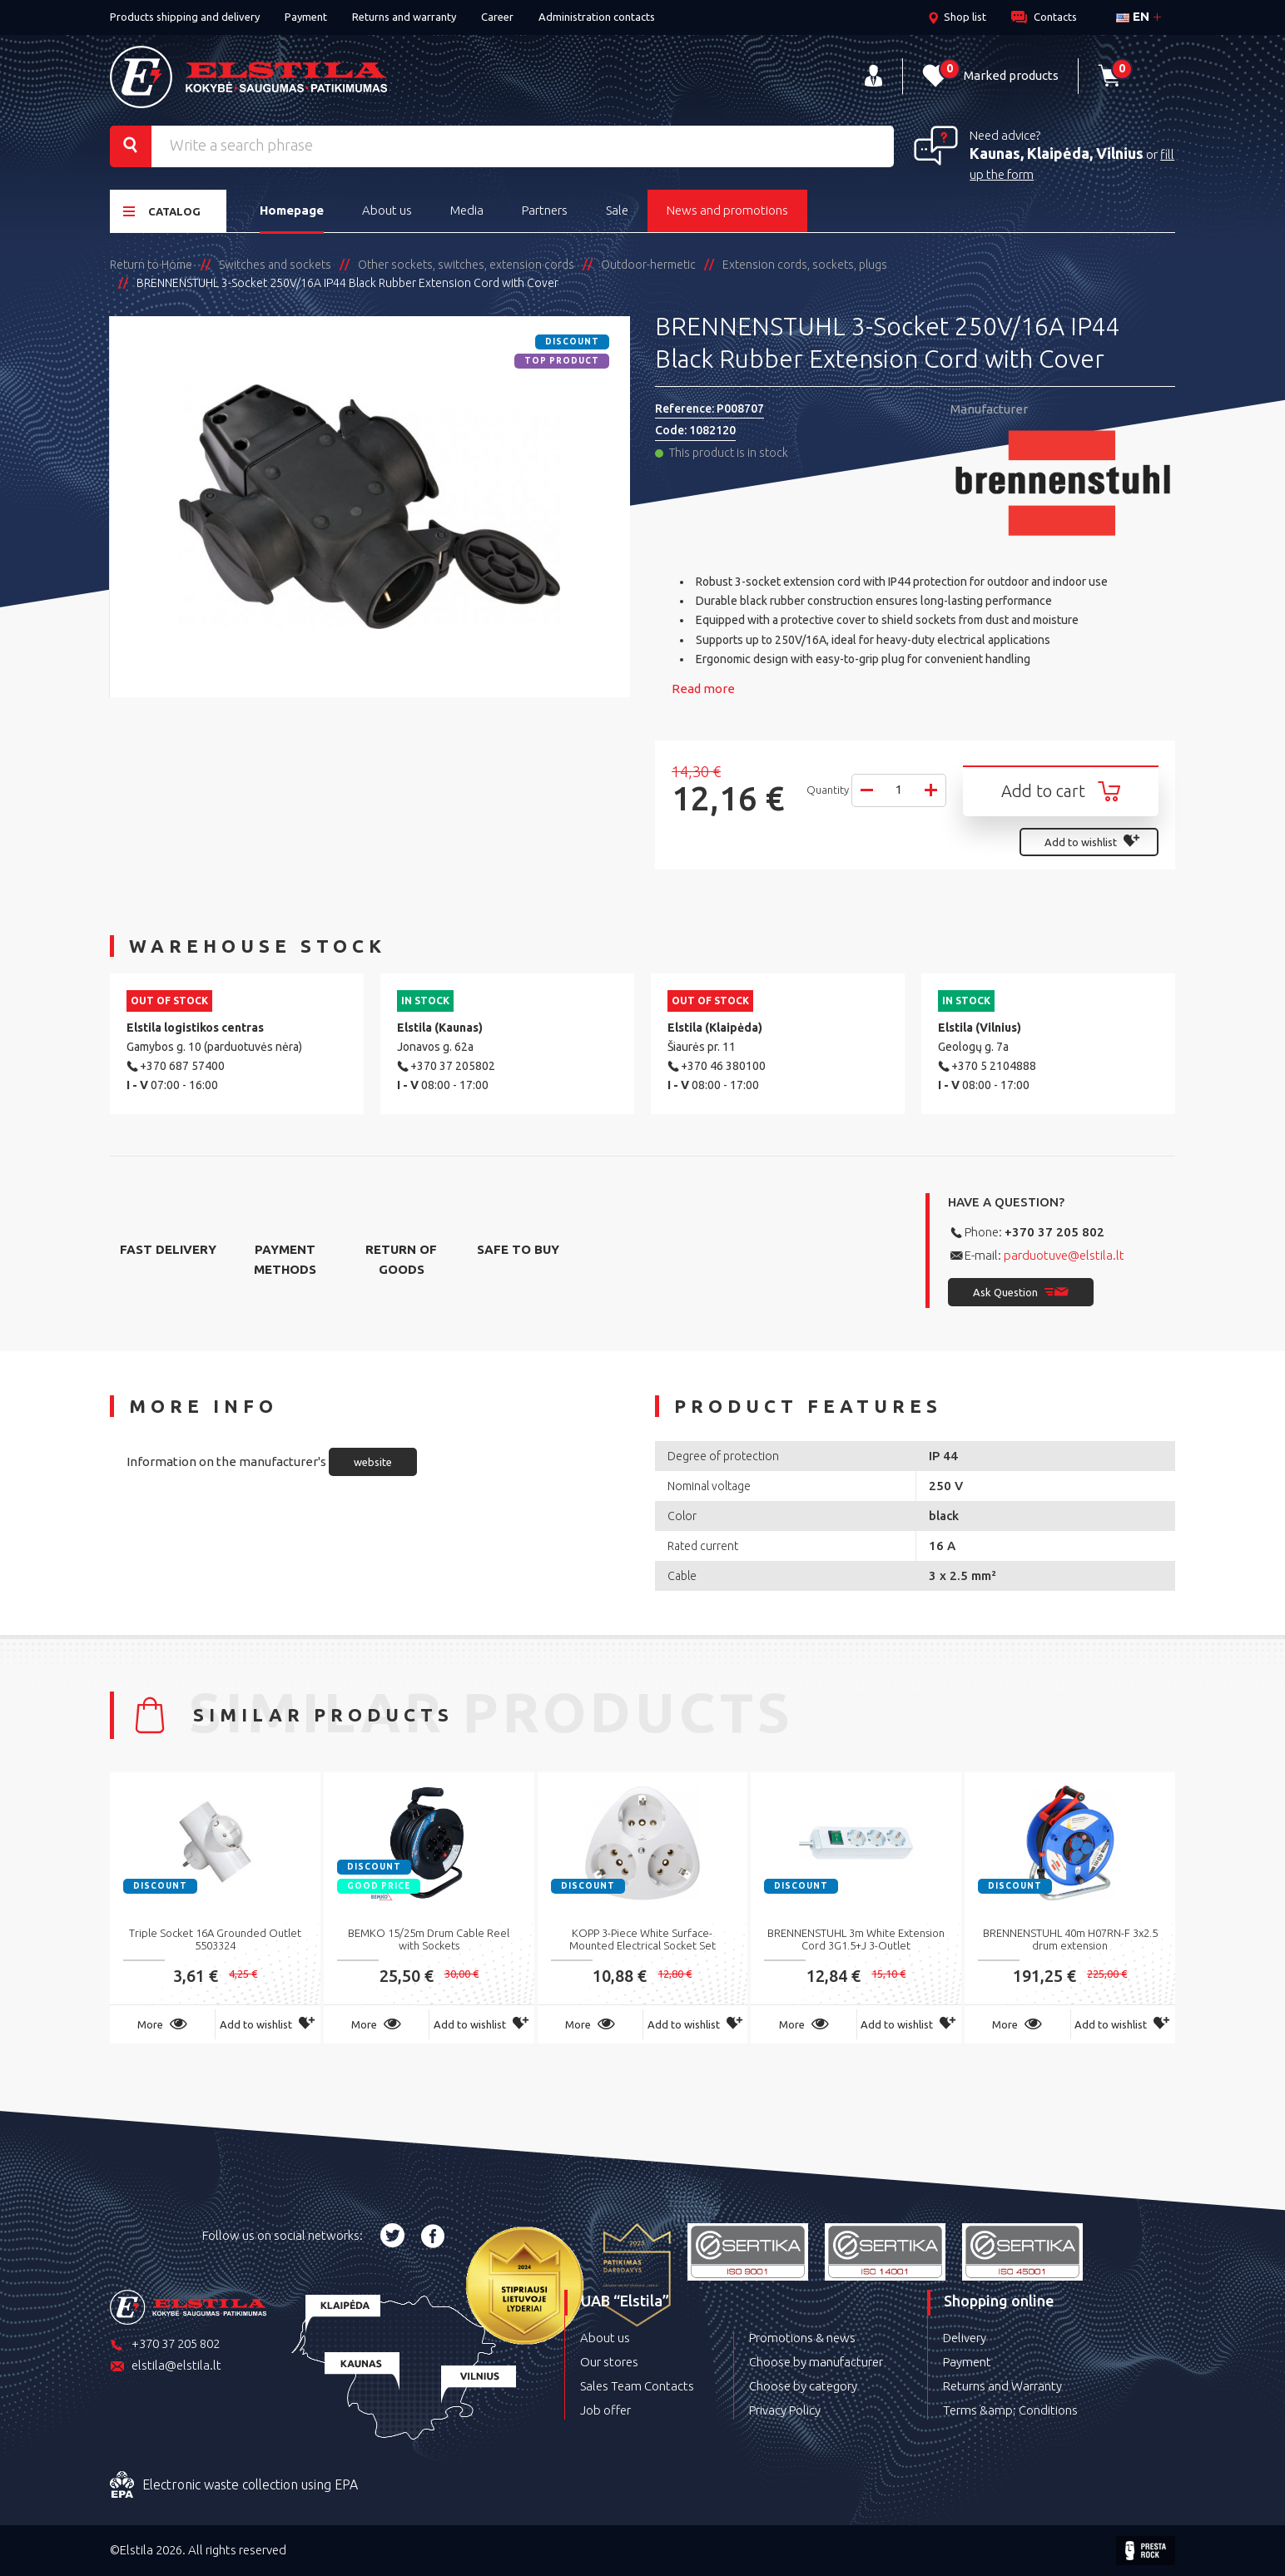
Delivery (964, 2338)
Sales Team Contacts (637, 2386)
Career (497, 16)
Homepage (292, 210)
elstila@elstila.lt (165, 2366)
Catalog (162, 211)
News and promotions (727, 210)
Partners (545, 210)
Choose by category (803, 2386)
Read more (703, 688)
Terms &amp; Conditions (1010, 2410)
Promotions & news (802, 2338)
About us (387, 210)
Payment (306, 16)
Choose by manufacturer (816, 2362)
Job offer (605, 2410)
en (1132, 16)
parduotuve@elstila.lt (1064, 1255)
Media (467, 210)
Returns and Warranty (1002, 2386)
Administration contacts (596, 16)
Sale (617, 210)
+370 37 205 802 (1054, 1232)
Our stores (609, 2362)
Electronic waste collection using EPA (234, 2485)
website (373, 1462)
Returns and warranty (404, 16)
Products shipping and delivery (185, 16)
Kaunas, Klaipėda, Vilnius (1057, 153)
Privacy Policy (785, 2410)
